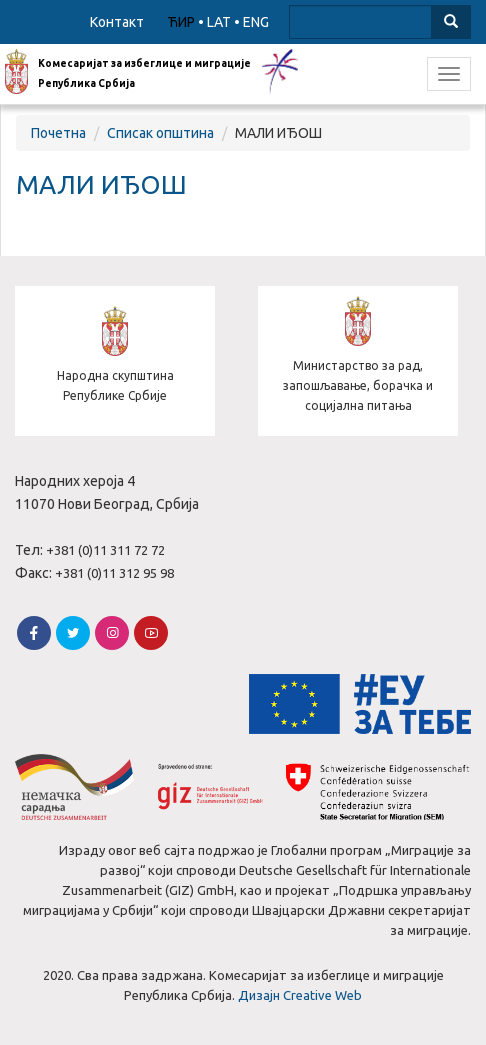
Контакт (117, 22)
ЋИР (181, 22)
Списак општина (160, 133)
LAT (219, 22)
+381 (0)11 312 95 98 (114, 573)
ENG (256, 22)
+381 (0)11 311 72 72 (105, 550)
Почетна (58, 133)
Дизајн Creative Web (300, 995)
